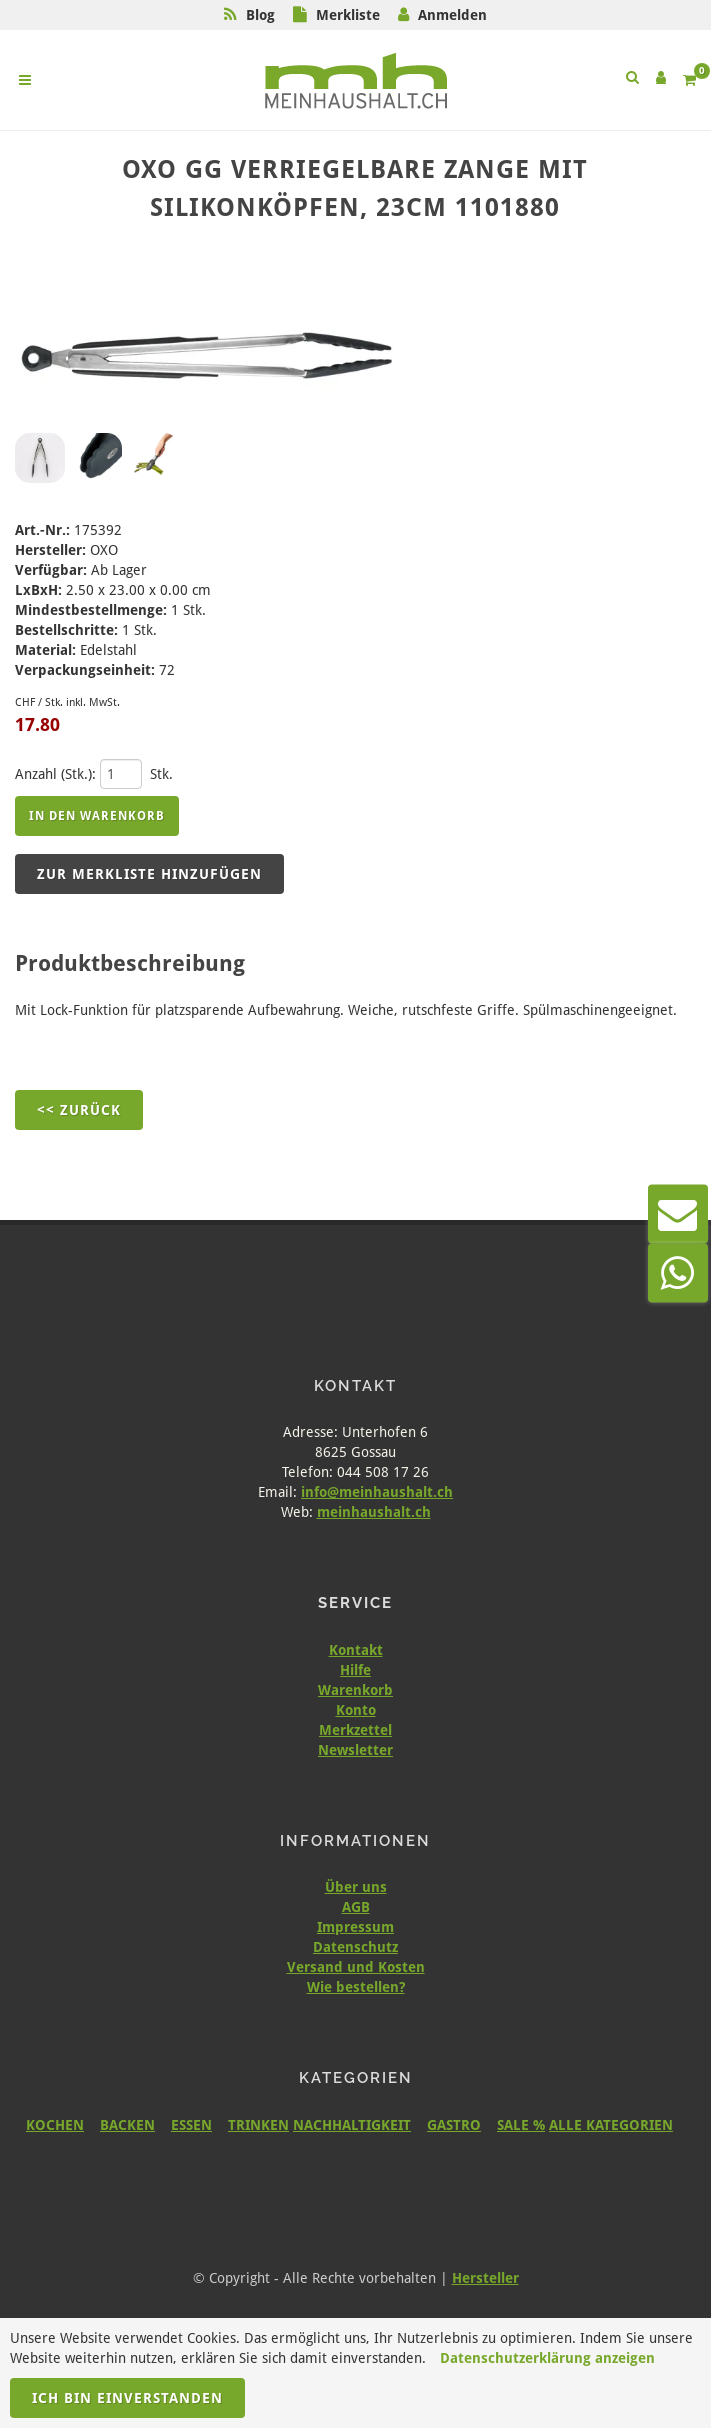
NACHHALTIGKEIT (352, 2125)
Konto (356, 1710)
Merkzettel (355, 1730)
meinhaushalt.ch (374, 1512)
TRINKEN (258, 2125)
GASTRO (454, 2125)
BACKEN (127, 2125)
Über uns (356, 1887)
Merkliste (348, 15)
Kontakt (356, 1650)
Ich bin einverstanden (127, 2398)
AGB (356, 1907)
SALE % (521, 2125)
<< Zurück (79, 1110)
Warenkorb (355, 1690)
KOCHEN (55, 2125)
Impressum (355, 1927)
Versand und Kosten (356, 1967)
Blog (260, 15)
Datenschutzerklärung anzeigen (547, 2358)
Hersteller (485, 2278)
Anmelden (452, 15)
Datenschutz (355, 1947)
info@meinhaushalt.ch (377, 1492)
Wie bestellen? (356, 1987)
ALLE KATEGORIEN (611, 2125)
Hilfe (355, 1670)
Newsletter (355, 1750)
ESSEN (191, 2125)
